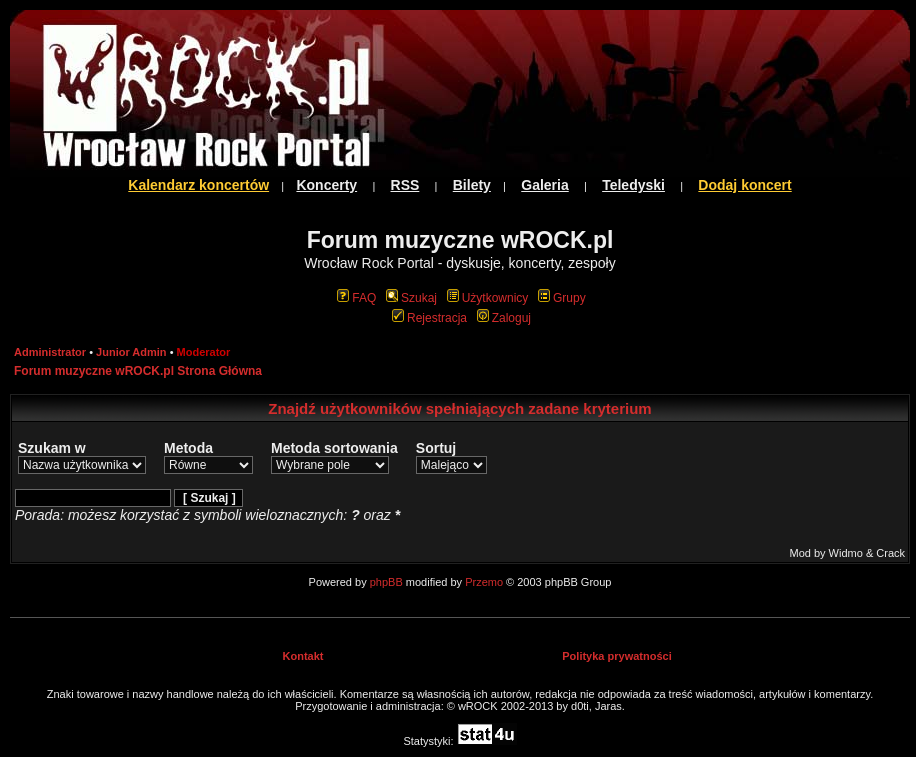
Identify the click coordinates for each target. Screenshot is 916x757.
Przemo (484, 582)
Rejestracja (429, 318)
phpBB (386, 582)
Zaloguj (504, 318)
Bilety (472, 185)
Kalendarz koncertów (198, 185)
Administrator (50, 352)
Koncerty (326, 185)
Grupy (562, 298)
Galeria (544, 185)
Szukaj (411, 298)
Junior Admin (131, 352)
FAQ (356, 298)
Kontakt (303, 656)
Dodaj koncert (744, 185)
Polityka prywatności (616, 656)
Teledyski (633, 185)
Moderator (204, 352)
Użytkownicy (488, 298)
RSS (405, 185)
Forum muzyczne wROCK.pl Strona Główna (138, 371)
